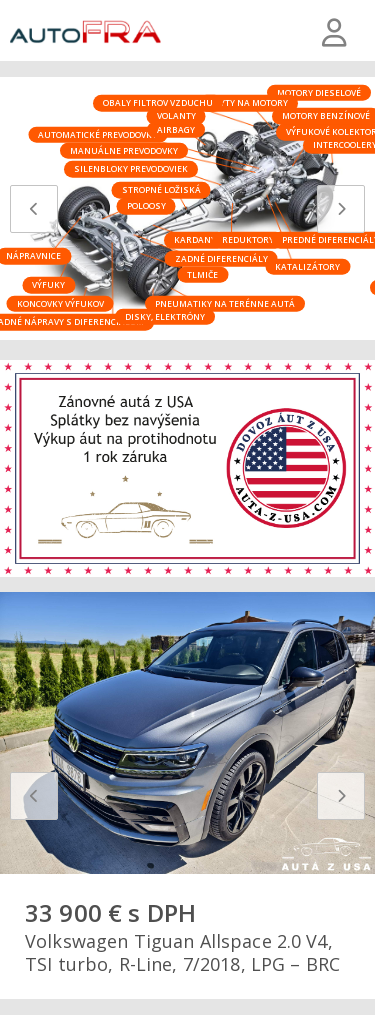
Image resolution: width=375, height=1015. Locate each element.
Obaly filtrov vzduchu (158, 102)
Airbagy (176, 128)
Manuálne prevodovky (124, 149)
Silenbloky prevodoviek (131, 168)
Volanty (176, 115)
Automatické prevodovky (97, 134)
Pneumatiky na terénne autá (225, 302)
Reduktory (248, 239)
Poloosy (146, 205)
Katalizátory (307, 265)
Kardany (195, 239)
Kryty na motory (248, 102)
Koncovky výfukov (60, 302)
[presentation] (34, 209)
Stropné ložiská (161, 189)
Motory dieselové (319, 91)
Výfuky (48, 284)
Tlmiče (202, 273)
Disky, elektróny (165, 315)
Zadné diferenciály (221, 257)
